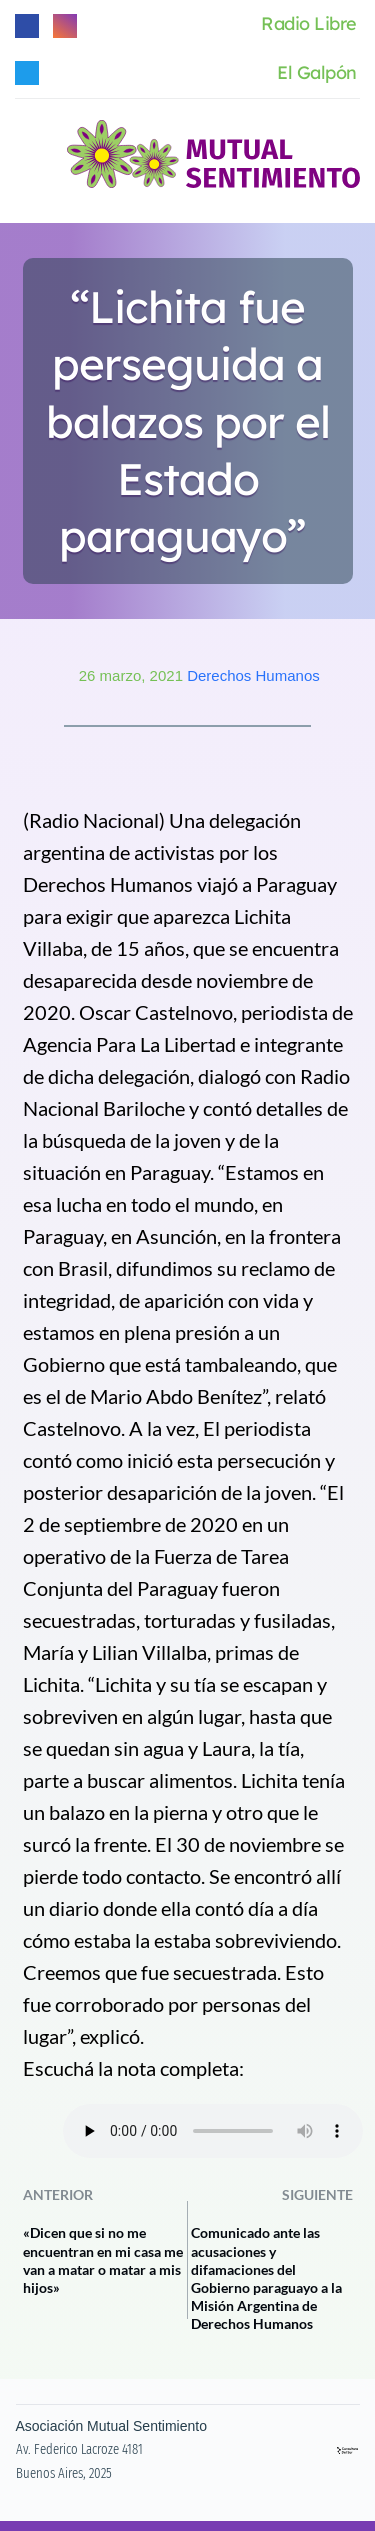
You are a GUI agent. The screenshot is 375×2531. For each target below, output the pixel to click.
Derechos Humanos (253, 675)
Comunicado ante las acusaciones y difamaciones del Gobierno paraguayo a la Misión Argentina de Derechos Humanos (266, 2278)
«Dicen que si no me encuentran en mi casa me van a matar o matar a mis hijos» (103, 2260)
